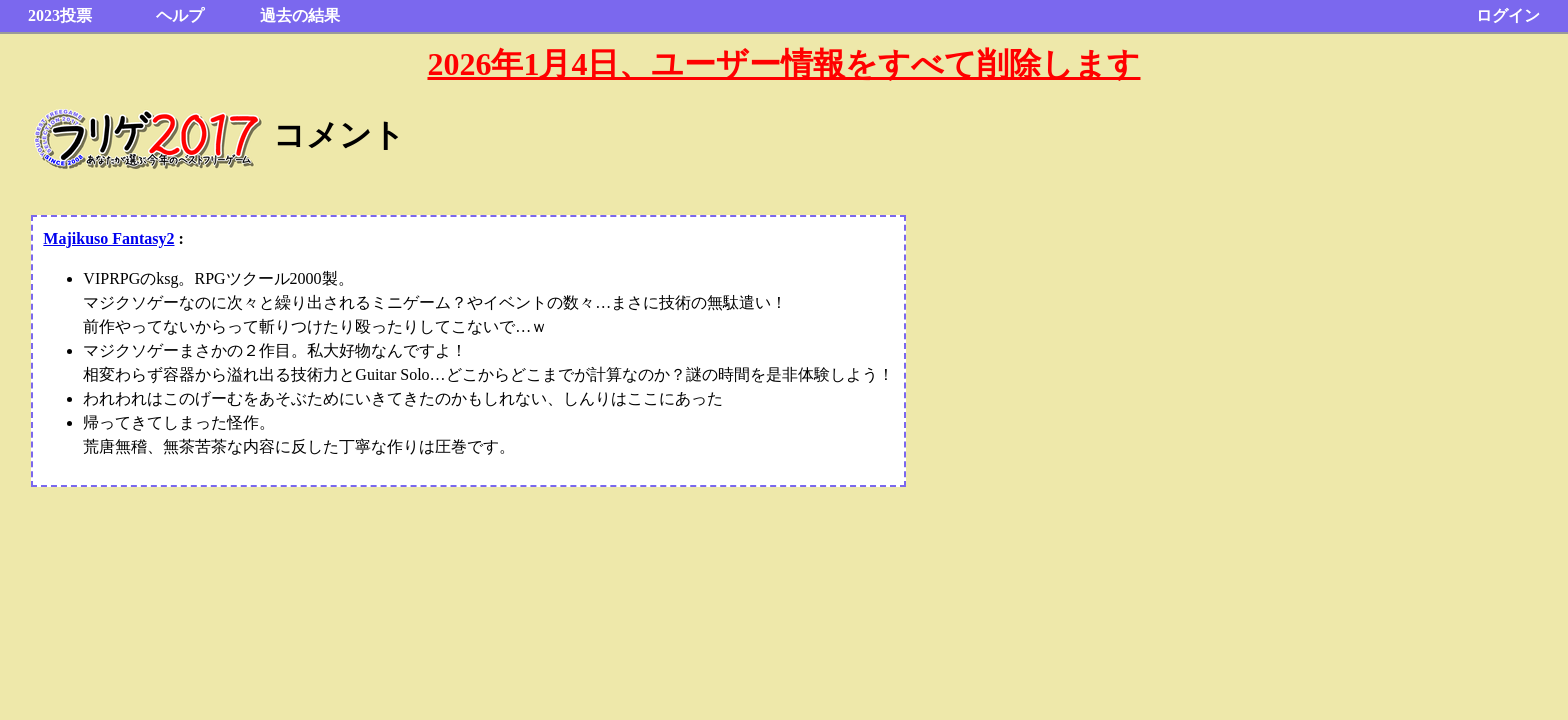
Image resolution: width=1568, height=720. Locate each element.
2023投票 (60, 15)
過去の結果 (300, 15)
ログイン (1508, 15)
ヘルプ (180, 15)
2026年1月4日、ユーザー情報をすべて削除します (783, 64)
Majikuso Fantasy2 (108, 238)
